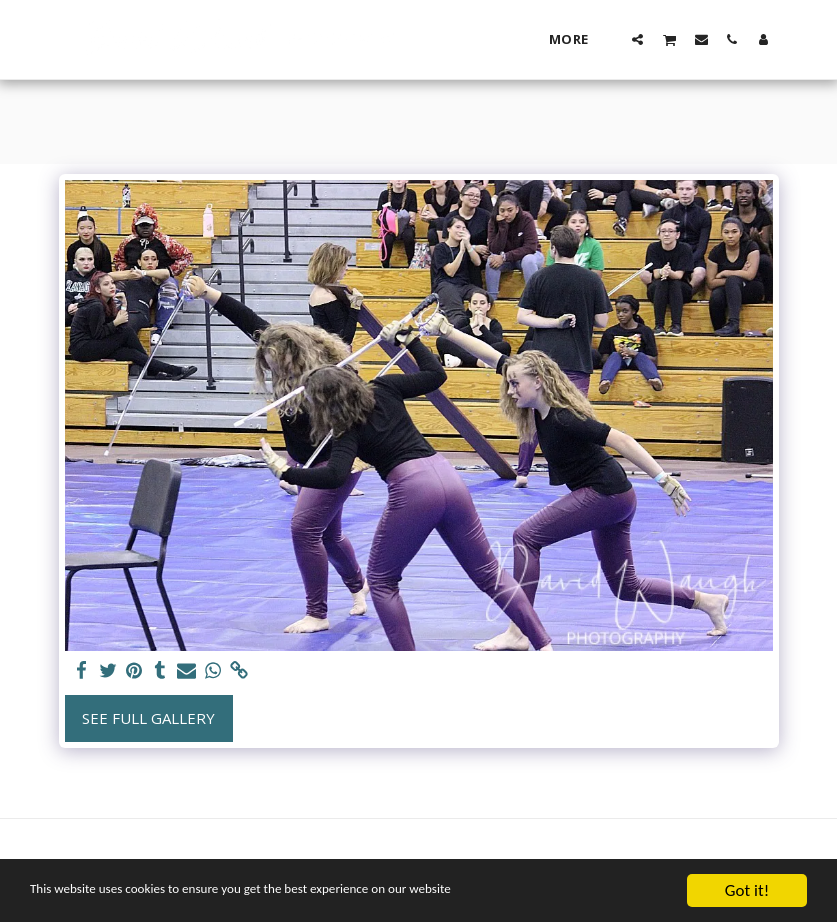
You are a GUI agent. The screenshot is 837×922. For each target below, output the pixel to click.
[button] (637, 39)
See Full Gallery (148, 718)
